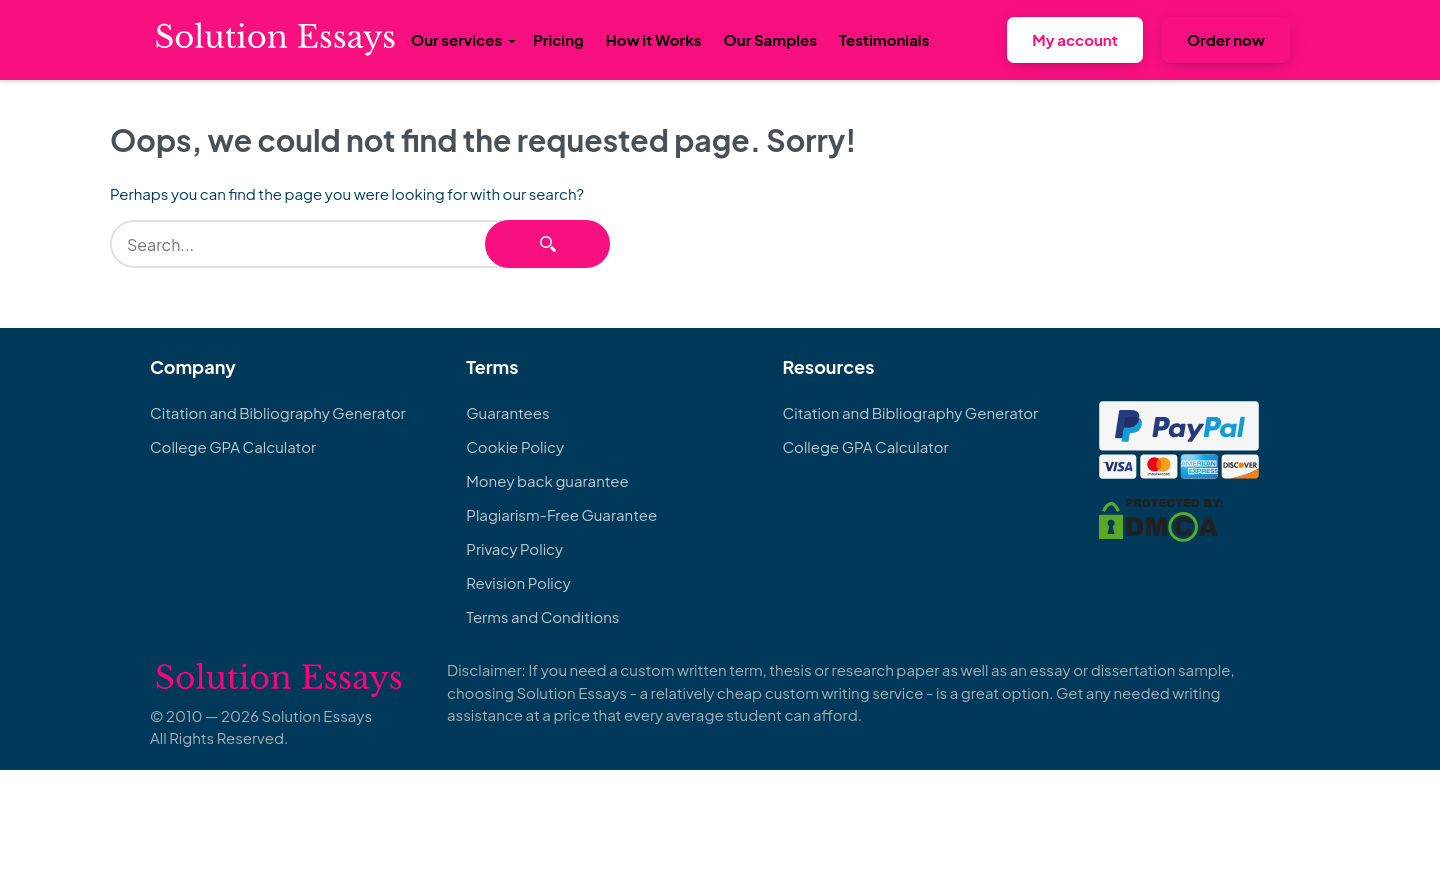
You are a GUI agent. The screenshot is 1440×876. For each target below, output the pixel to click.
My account (1075, 39)
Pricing (558, 39)
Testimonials (884, 39)
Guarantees (507, 412)
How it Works (654, 39)
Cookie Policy (515, 446)
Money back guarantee (547, 480)
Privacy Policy (514, 548)
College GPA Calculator (233, 446)
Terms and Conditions (542, 616)
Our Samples (770, 39)
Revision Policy (518, 582)
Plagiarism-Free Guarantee (561, 514)
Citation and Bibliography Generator (278, 412)
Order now (1226, 39)
